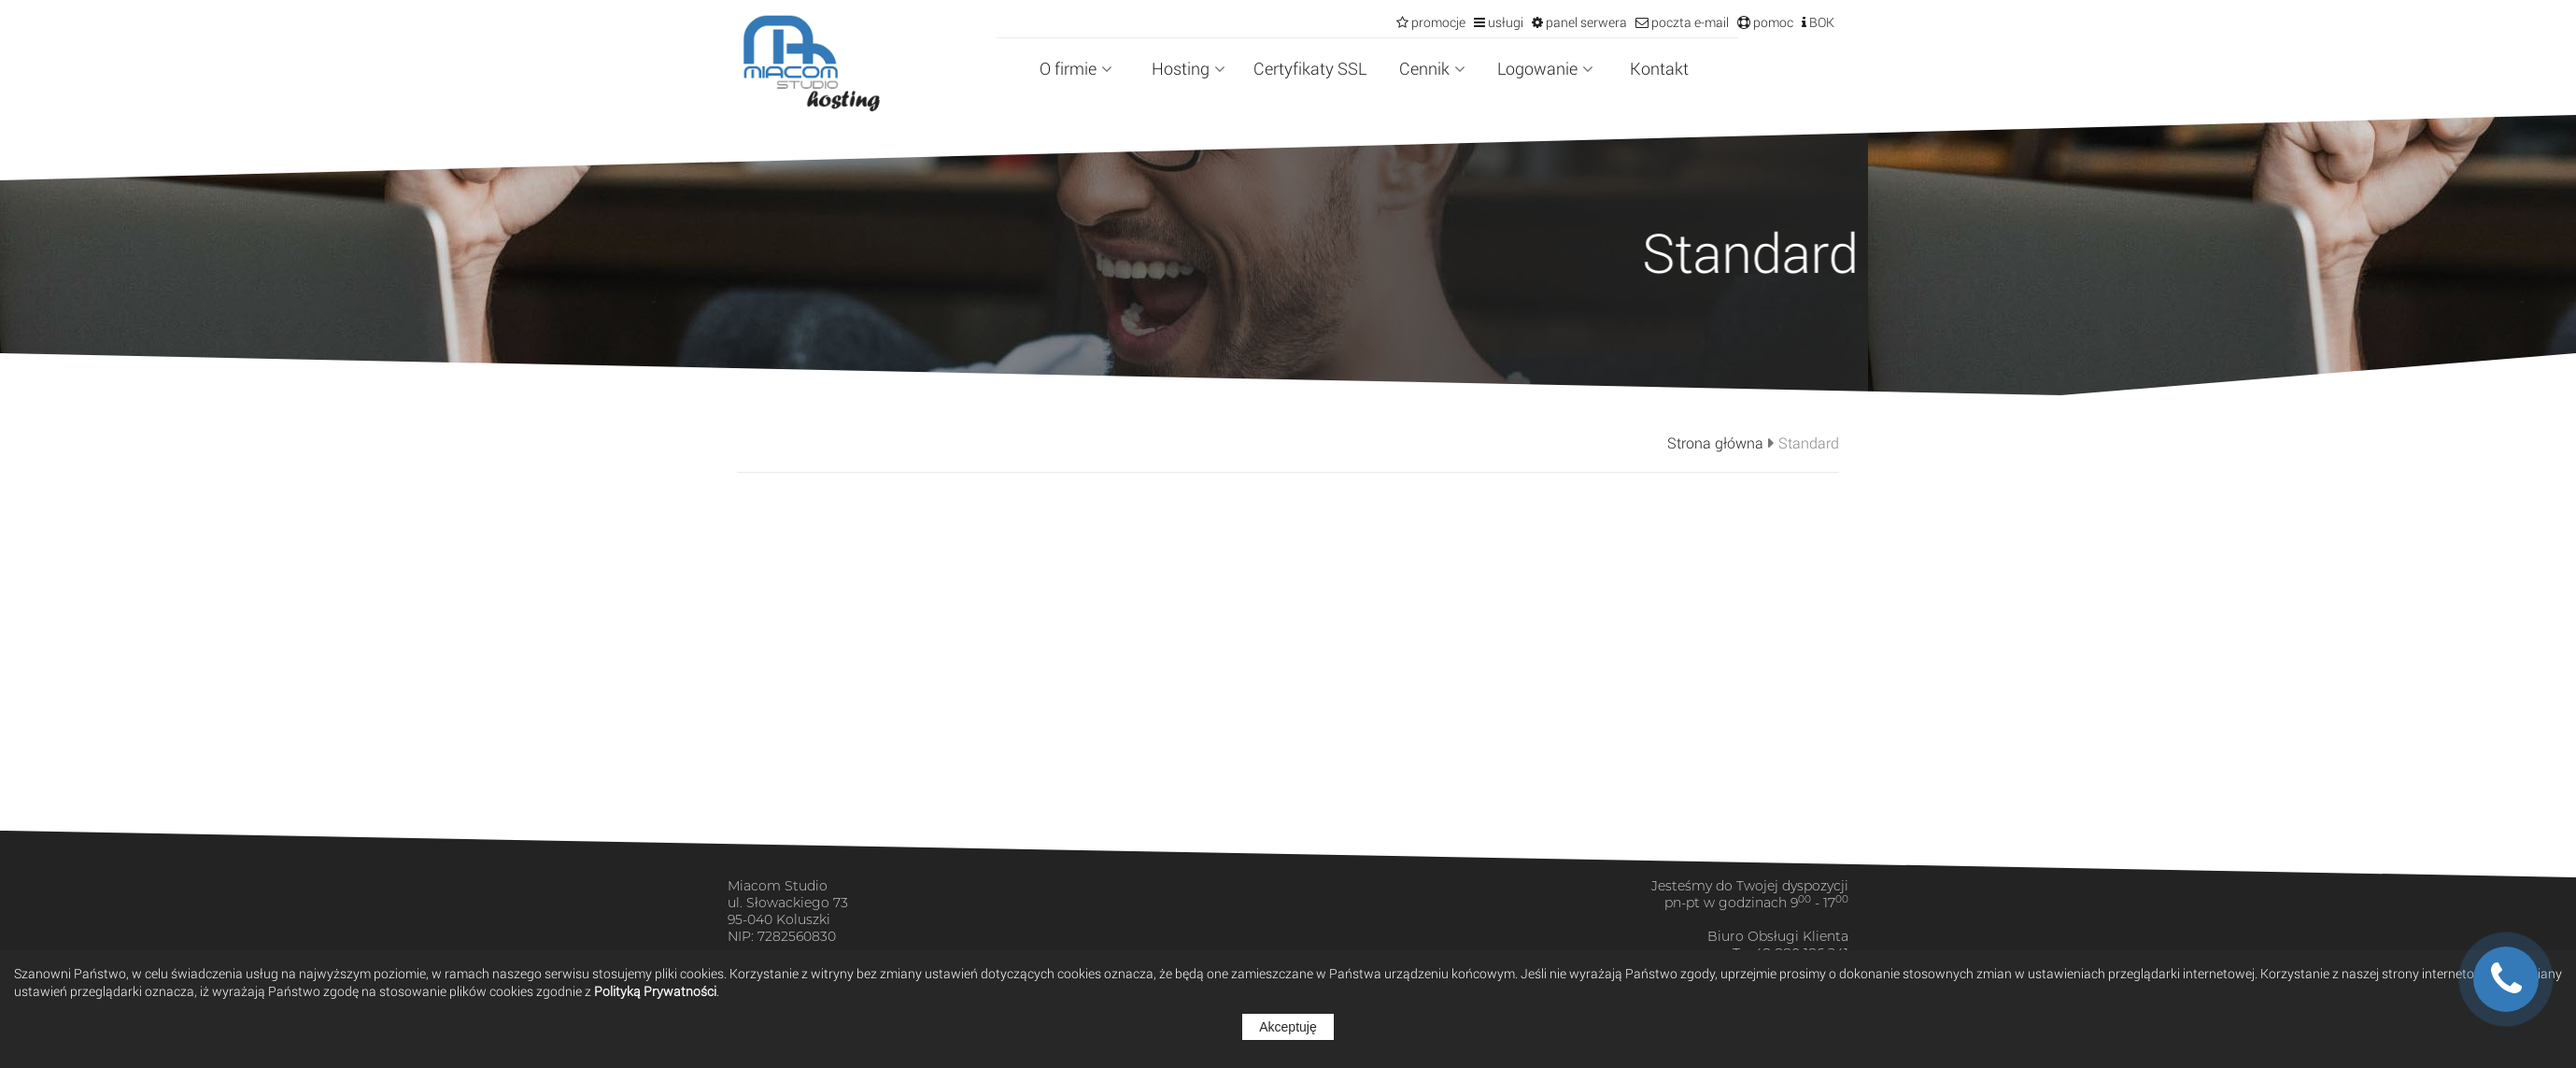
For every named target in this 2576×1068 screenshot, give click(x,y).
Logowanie (1545, 68)
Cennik (1432, 68)
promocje (1436, 22)
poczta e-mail (1689, 22)
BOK (1820, 22)
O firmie (1076, 68)
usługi (1504, 22)
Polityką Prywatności (655, 991)
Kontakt (1659, 68)
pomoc (1771, 22)
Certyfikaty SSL (1309, 68)
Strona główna (1715, 443)
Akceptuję (1287, 1026)
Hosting (1188, 68)
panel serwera (1585, 22)
